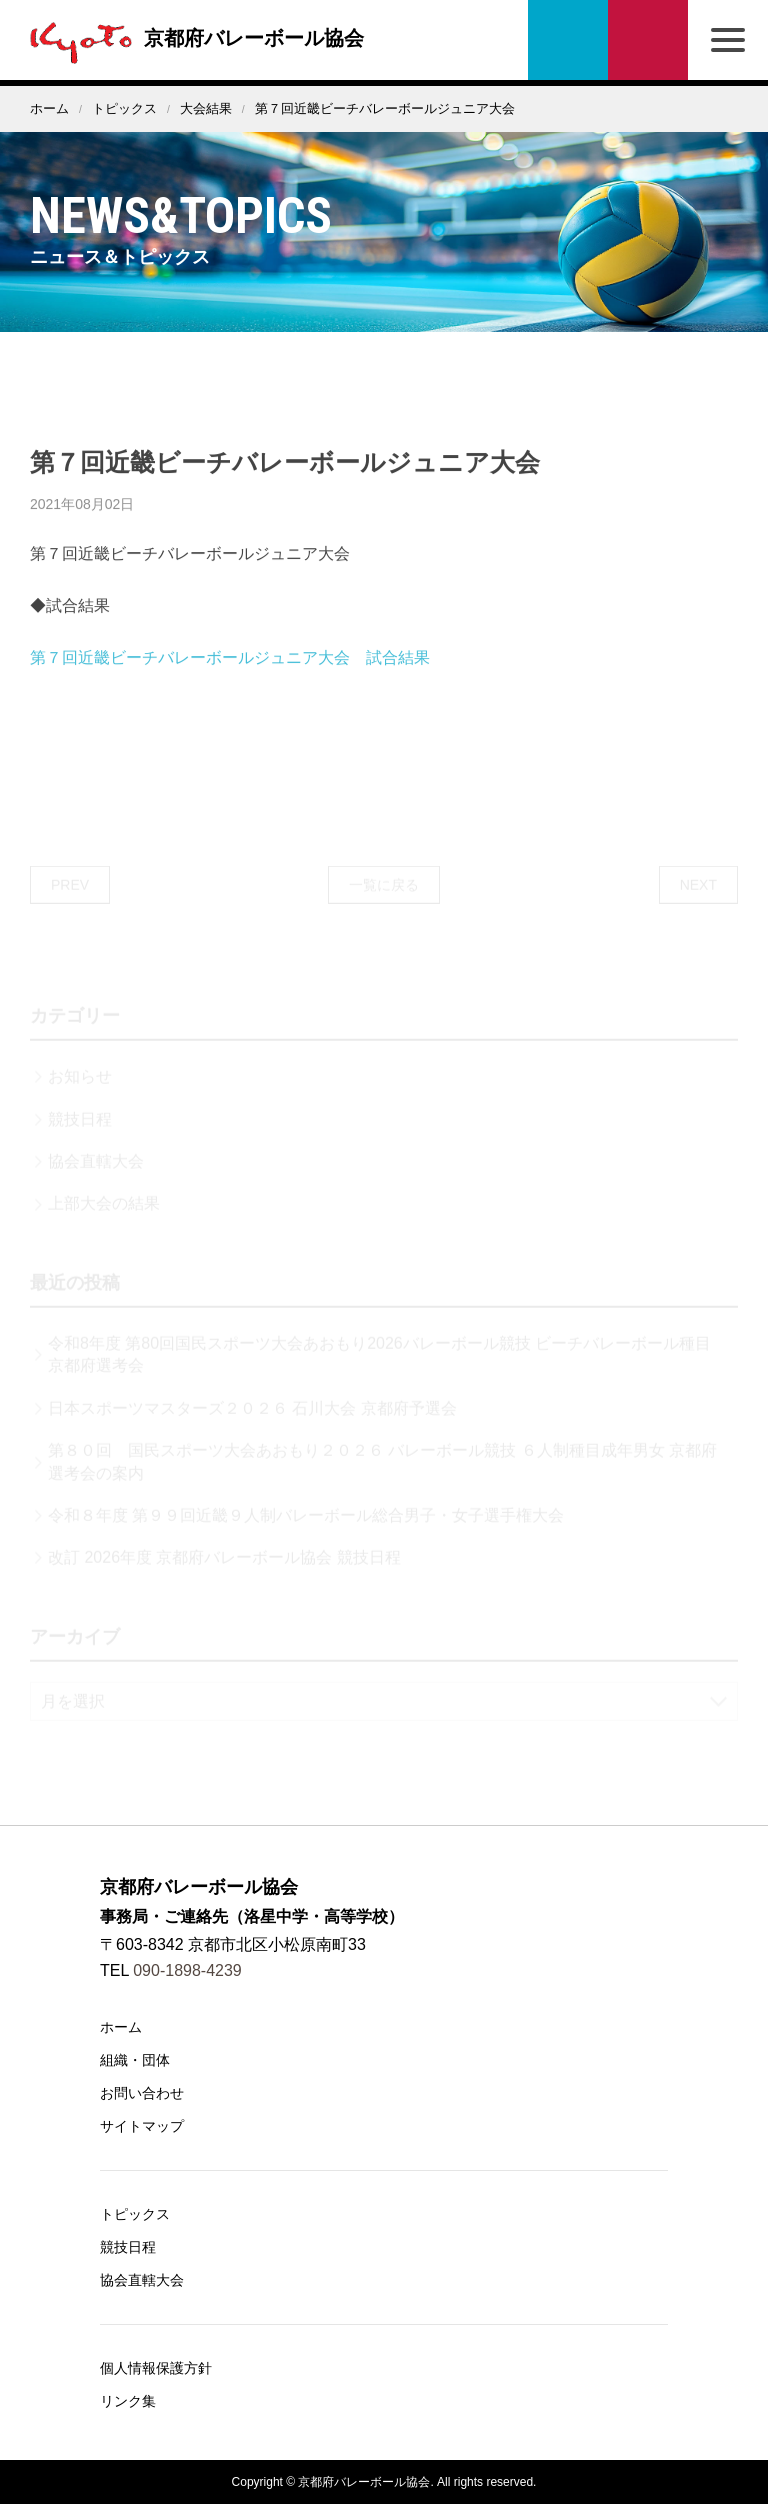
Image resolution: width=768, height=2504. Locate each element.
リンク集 (128, 2401)
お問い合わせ (648, 40)
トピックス (124, 108)
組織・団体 (135, 2060)
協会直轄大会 (142, 2280)
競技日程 (128, 2247)
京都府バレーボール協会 (192, 38)
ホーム (49, 108)
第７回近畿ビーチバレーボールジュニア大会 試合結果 (230, 690)
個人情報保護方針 (156, 2368)
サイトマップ (142, 2126)
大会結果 (206, 108)
